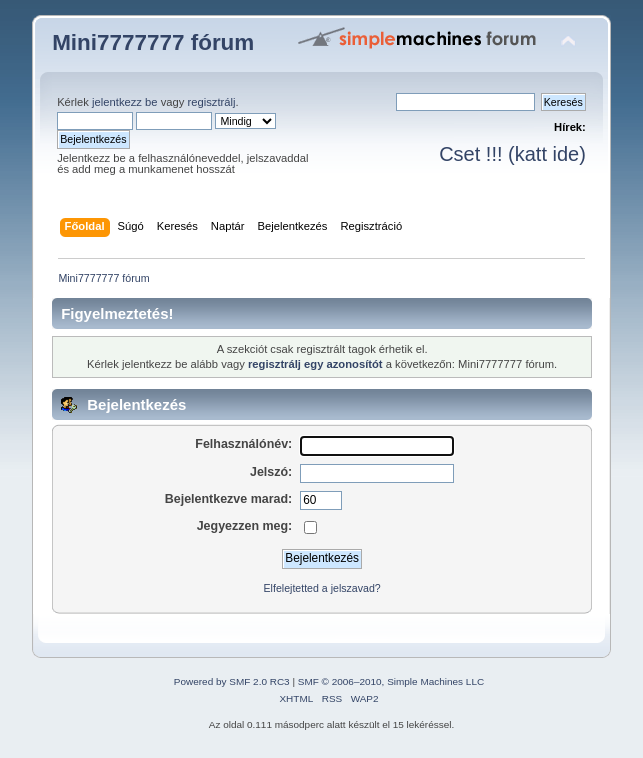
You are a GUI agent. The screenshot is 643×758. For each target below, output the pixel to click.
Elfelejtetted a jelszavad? (322, 588)
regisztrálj (211, 102)
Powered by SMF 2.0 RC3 (232, 681)
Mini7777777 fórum (153, 42)
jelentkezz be (124, 102)
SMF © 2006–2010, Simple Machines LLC (391, 681)
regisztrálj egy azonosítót (315, 364)
